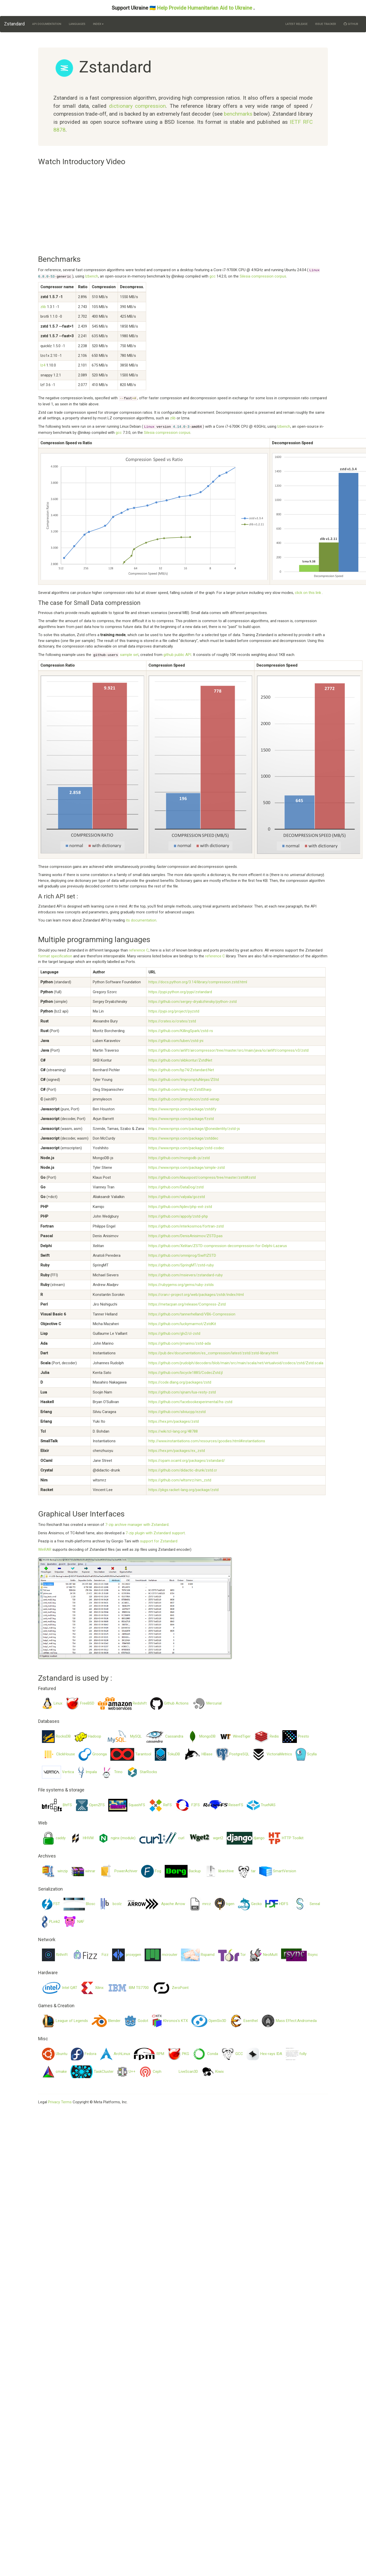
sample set (129, 654)
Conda (212, 2053)
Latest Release (296, 24)
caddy (61, 1838)
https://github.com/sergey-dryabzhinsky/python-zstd (192, 1001)
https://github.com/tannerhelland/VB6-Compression (191, 1314)
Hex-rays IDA (271, 2053)
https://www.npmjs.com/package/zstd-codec (186, 1148)
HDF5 (283, 1904)
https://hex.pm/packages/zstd (173, 1421)
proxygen (133, 1954)
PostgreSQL (239, 1754)
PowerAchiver (126, 1871)
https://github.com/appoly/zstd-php (178, 1216)
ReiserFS (235, 1805)
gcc (212, 276)
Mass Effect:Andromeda (296, 2020)
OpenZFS (97, 1805)
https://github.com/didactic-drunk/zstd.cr (182, 1470)
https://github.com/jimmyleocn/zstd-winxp (183, 1099)
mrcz (206, 1904)
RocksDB (63, 1736)
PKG (185, 2053)
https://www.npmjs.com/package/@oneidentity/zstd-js (194, 1128)
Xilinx (99, 1987)
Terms (67, 2102)
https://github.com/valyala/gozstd (176, 1196)
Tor (243, 1954)
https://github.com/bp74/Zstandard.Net (181, 1070)
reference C (139, 950)
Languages (77, 24)
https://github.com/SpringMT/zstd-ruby (181, 1265)
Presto (303, 1736)
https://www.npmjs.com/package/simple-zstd (186, 1167)
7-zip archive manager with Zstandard (137, 1524)
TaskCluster (104, 2071)
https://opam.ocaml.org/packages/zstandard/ (186, 1460)
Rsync (313, 1954)
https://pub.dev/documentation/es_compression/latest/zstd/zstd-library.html (213, 1353)
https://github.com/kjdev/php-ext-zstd (180, 1206)
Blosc (90, 1904)
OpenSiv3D (217, 2020)
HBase (207, 1754)
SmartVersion (284, 1871)
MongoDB (207, 1736)
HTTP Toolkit (292, 1838)
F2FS (195, 1805)
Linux (58, 1703)
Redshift (140, 1703)
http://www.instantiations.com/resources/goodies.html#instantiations (206, 1441)
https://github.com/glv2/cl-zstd (174, 1333)
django (259, 1838)
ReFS (167, 1805)
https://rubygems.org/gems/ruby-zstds (181, 1284)
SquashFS (136, 1805)
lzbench (91, 276)
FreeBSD (87, 1703)
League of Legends (72, 2020)
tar (253, 1871)
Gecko (256, 1904)
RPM (160, 2053)
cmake (61, 2071)
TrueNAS (268, 1805)
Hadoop (94, 1736)
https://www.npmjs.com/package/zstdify (182, 1109)
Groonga (99, 1754)
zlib (43, 306)
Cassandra (174, 1736)
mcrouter (169, 1954)
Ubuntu (61, 2053)
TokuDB (173, 1754)
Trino (118, 1772)
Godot (143, 2020)
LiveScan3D (188, 2071)
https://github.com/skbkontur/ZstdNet (180, 1060)
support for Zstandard (158, 1541)
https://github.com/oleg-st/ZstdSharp (179, 1089)
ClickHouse (65, 1754)
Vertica (68, 1772)
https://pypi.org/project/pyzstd (173, 1011)
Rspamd (208, 1954)
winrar (90, 1871)
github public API (177, 654)
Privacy (54, 2102)
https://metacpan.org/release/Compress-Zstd (187, 1304)
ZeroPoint (180, 1987)
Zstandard (14, 23)
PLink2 (54, 1921)
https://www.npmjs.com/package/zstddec (183, 1138)
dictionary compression (137, 106)
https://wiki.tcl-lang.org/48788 (173, 1431)
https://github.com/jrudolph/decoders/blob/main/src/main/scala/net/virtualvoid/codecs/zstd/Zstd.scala (235, 1363)
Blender (114, 2020)
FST (56, 1904)
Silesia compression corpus (263, 276)
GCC (239, 2053)
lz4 (42, 365)
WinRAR (44, 1549)
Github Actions (176, 1703)
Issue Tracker (325, 24)
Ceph (157, 2071)
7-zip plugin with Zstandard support (155, 1533)
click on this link (308, 592)
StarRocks (148, 1772)
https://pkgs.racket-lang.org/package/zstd (183, 1490)
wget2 (218, 1838)
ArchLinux (122, 2053)
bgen (230, 1904)
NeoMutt (270, 1954)
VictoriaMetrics (279, 1754)
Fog (158, 1871)
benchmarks (238, 114)
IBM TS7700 (139, 1987)
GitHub (351, 24)
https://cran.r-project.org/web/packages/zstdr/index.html (196, 1294)
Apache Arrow (173, 1904)
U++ (132, 2071)
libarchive (226, 1871)
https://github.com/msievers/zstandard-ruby (185, 1275)
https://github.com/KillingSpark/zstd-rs (180, 1031)
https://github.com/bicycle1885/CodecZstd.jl (185, 1372)
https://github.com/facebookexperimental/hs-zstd (190, 1402)
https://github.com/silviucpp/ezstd (177, 1411)
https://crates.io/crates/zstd (172, 1021)
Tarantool (143, 1754)
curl (181, 1838)
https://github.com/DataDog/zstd (176, 1187)
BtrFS (67, 1805)
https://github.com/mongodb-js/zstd (179, 1158)
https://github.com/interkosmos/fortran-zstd (186, 1226)
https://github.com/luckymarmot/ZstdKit (182, 1324)
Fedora (90, 2053)
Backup (195, 1871)
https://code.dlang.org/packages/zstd (179, 1382)
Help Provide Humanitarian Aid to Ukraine (205, 8)
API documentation (46, 24)
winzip (62, 1871)
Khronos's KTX (175, 2020)
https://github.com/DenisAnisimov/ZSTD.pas (185, 1236)
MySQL (136, 1736)
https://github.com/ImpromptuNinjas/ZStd (183, 1079)
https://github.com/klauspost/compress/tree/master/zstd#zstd (202, 1177)
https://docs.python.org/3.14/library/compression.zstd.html (197, 982)
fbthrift (62, 1954)
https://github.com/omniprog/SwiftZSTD (182, 1255)
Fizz (105, 1954)
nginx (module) (123, 1838)
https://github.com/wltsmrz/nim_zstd (179, 1480)
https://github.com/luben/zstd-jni (175, 1040)
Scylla (312, 1754)
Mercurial (214, 1703)
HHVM (88, 1838)
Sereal (315, 1904)
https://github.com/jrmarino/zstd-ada (179, 1343)
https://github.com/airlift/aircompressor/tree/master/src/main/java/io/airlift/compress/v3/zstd (228, 1050)
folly (303, 2053)
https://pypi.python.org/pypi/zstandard (180, 992)
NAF (80, 1921)
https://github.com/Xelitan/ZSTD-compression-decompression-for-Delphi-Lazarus (217, 1246)
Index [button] (98, 24)
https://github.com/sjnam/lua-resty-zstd (182, 1392)
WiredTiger (242, 1736)
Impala (91, 1772)
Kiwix (219, 2071)
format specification (55, 956)
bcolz (117, 1904)
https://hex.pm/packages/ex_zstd (176, 1450)
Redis (274, 1736)
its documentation (141, 920)
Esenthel (250, 2020)
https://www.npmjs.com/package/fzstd (181, 1118)
